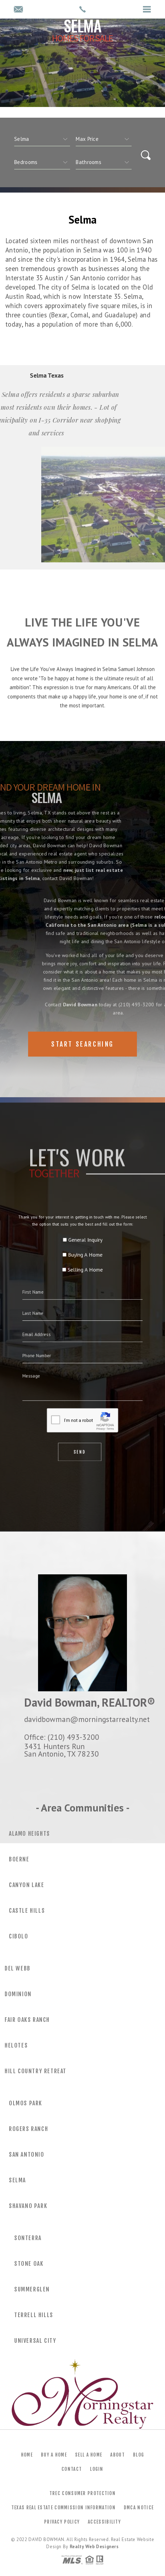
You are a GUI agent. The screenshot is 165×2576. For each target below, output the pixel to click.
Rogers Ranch (28, 2128)
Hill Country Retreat (35, 2071)
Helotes (16, 2045)
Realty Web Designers (94, 2547)
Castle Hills (27, 1910)
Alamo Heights (29, 1833)
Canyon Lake (26, 1884)
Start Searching (82, 1044)
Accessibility (104, 2522)
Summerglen (32, 2289)
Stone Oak (28, 2263)
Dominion (18, 1994)
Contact (72, 2469)
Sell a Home (88, 2455)
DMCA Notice (139, 2507)
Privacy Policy (62, 2522)
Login (96, 2469)
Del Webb (18, 1968)
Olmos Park (25, 2103)
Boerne (19, 1859)
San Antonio (26, 2154)
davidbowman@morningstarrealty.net (87, 1719)
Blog (138, 2455)
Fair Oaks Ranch (27, 2019)
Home (27, 2455)
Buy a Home (54, 2455)
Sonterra (28, 2238)
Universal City (35, 2340)
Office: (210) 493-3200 (61, 1737)
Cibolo (18, 1936)
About (117, 2455)
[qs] (104, 139)
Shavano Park (28, 2205)
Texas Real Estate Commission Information (63, 2507)
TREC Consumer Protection (82, 2493)
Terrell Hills (33, 2315)
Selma (17, 2180)
